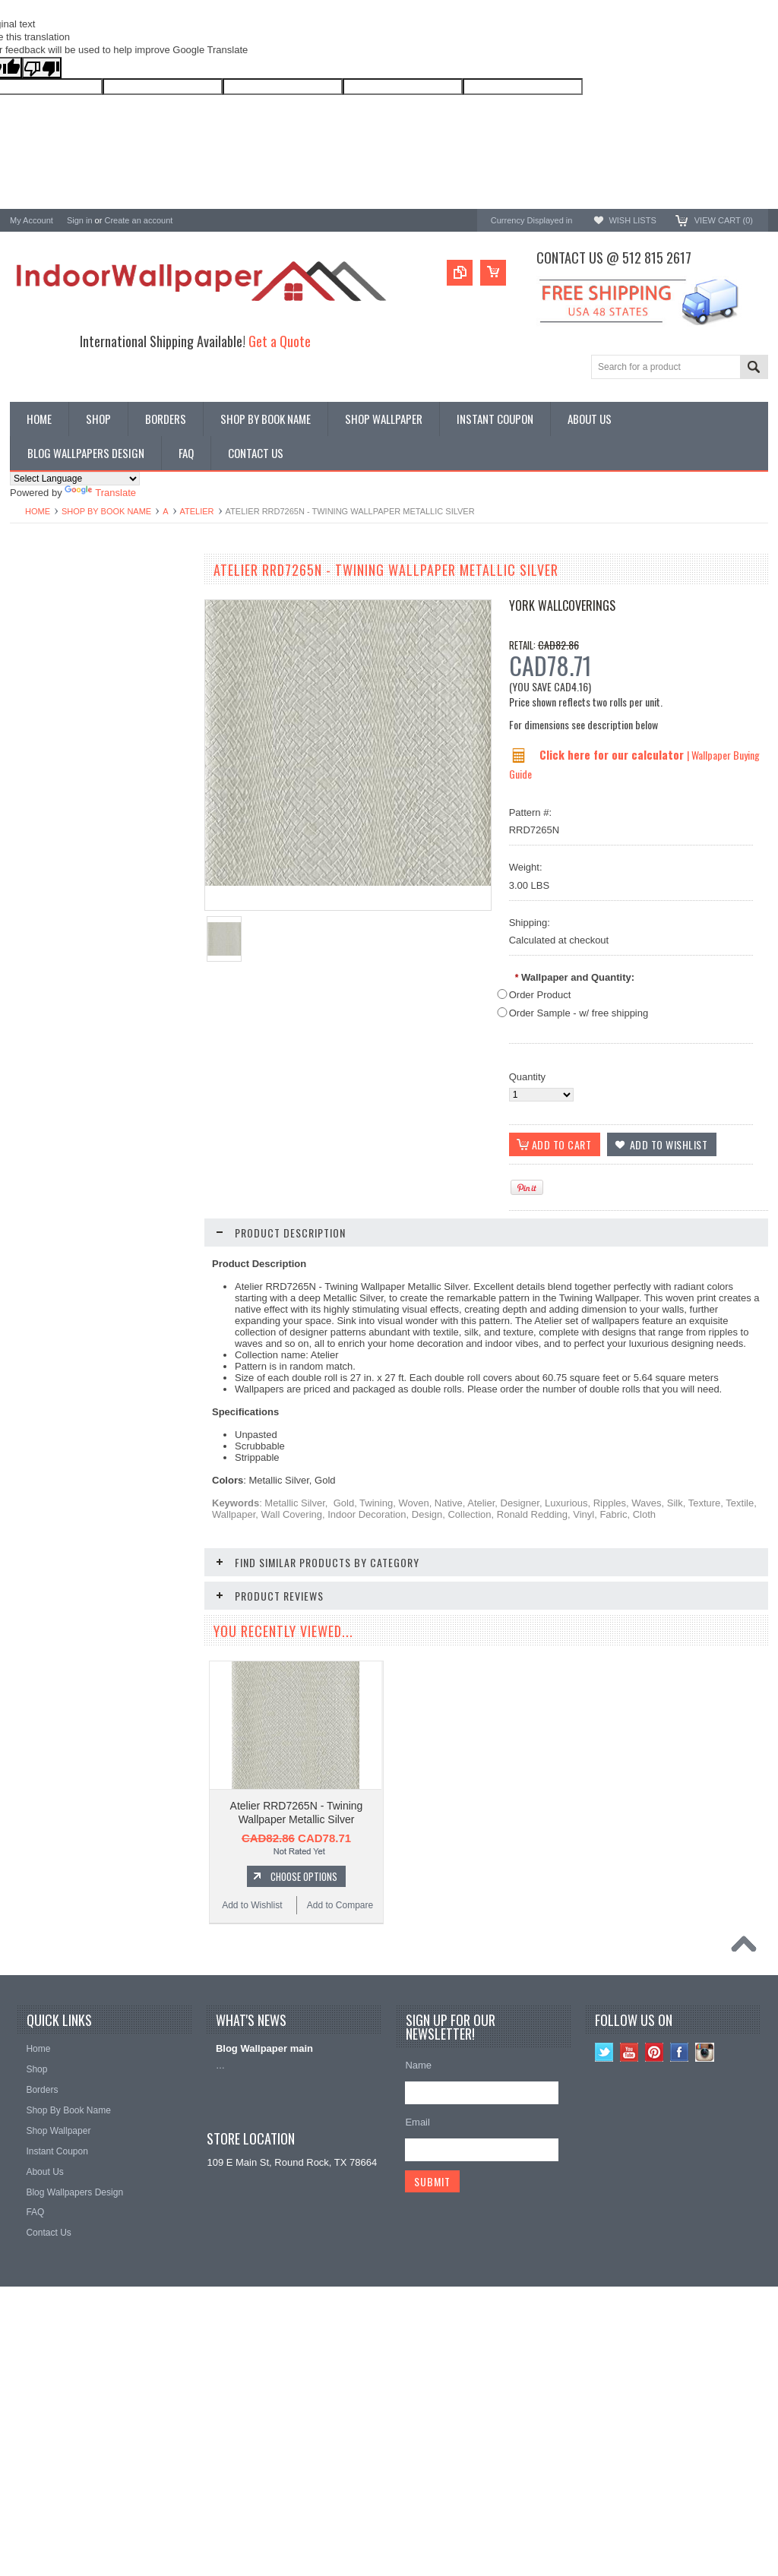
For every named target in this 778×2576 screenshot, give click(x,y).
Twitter (604, 2269)
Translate (100, 492)
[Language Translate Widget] (75, 478)
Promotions (35, 629)
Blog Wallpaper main (264, 2265)
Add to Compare (146, 1083)
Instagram (704, 2269)
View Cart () (723, 220)
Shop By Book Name (106, 511)
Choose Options (108, 1054)
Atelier (197, 511)
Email (417, 2339)
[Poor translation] (42, 67)
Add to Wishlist (55, 1083)
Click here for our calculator (613, 754)
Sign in (80, 220)
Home (37, 511)
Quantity (527, 1077)
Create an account (138, 220)
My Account (31, 220)
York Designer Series (56, 616)
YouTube (629, 2269)
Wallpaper (32, 604)
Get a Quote (279, 340)
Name (418, 2282)
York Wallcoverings (562, 605)
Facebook (679, 2269)
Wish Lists (632, 220)
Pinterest (654, 2269)
